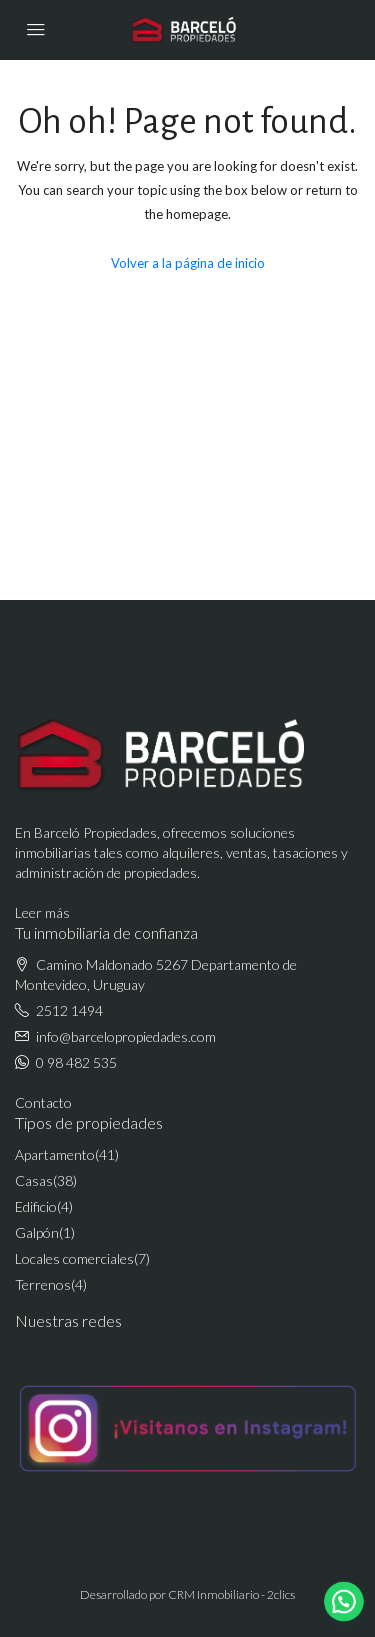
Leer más (42, 912)
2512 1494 (69, 1010)
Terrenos (43, 1284)
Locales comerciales (74, 1258)
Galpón (37, 1232)
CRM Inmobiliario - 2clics (231, 1594)
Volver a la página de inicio (188, 263)
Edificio (36, 1206)
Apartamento (55, 1154)
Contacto (43, 1102)
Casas (34, 1180)
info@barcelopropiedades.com (126, 1036)
